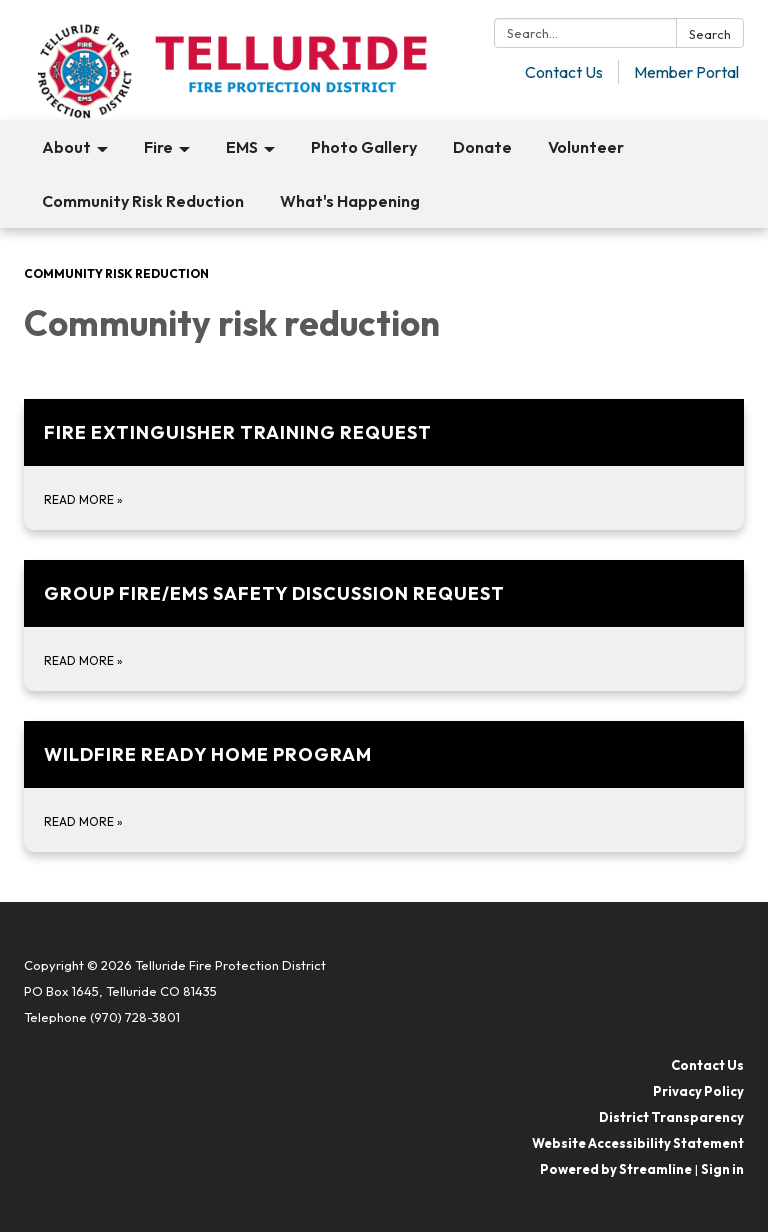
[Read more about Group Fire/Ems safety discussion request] (384, 625)
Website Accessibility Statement (638, 1143)
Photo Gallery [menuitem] (364, 147)
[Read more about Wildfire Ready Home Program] (384, 786)
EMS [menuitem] (242, 147)
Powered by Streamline (616, 1169)
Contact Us (564, 72)
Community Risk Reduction (116, 273)
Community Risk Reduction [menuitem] (143, 201)
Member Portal (686, 72)
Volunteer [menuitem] (586, 147)
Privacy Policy (698, 1091)
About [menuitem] (66, 147)
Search (710, 34)
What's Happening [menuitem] (350, 201)
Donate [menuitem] (482, 147)
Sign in (722, 1169)
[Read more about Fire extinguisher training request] (384, 464)
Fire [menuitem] (158, 147)
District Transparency (671, 1117)
